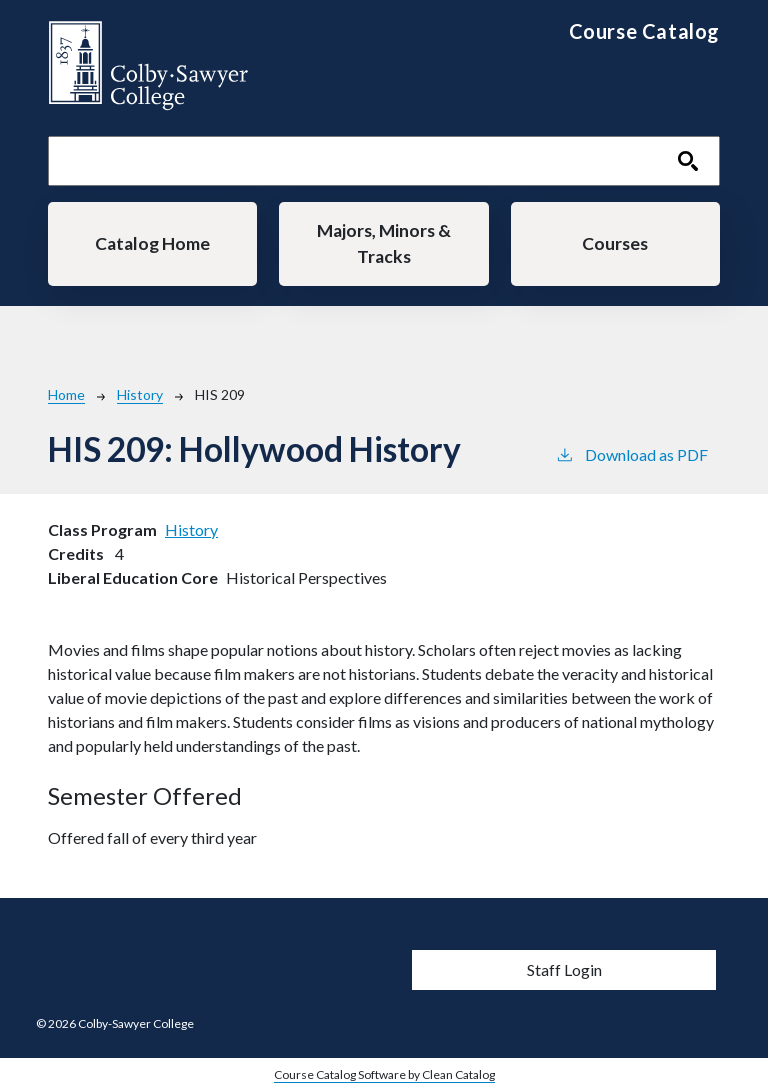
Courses (615, 243)
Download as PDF (631, 453)
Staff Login (564, 969)
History (140, 394)
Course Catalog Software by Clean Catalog (384, 1074)
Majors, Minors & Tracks (384, 243)
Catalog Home (152, 243)
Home (66, 394)
